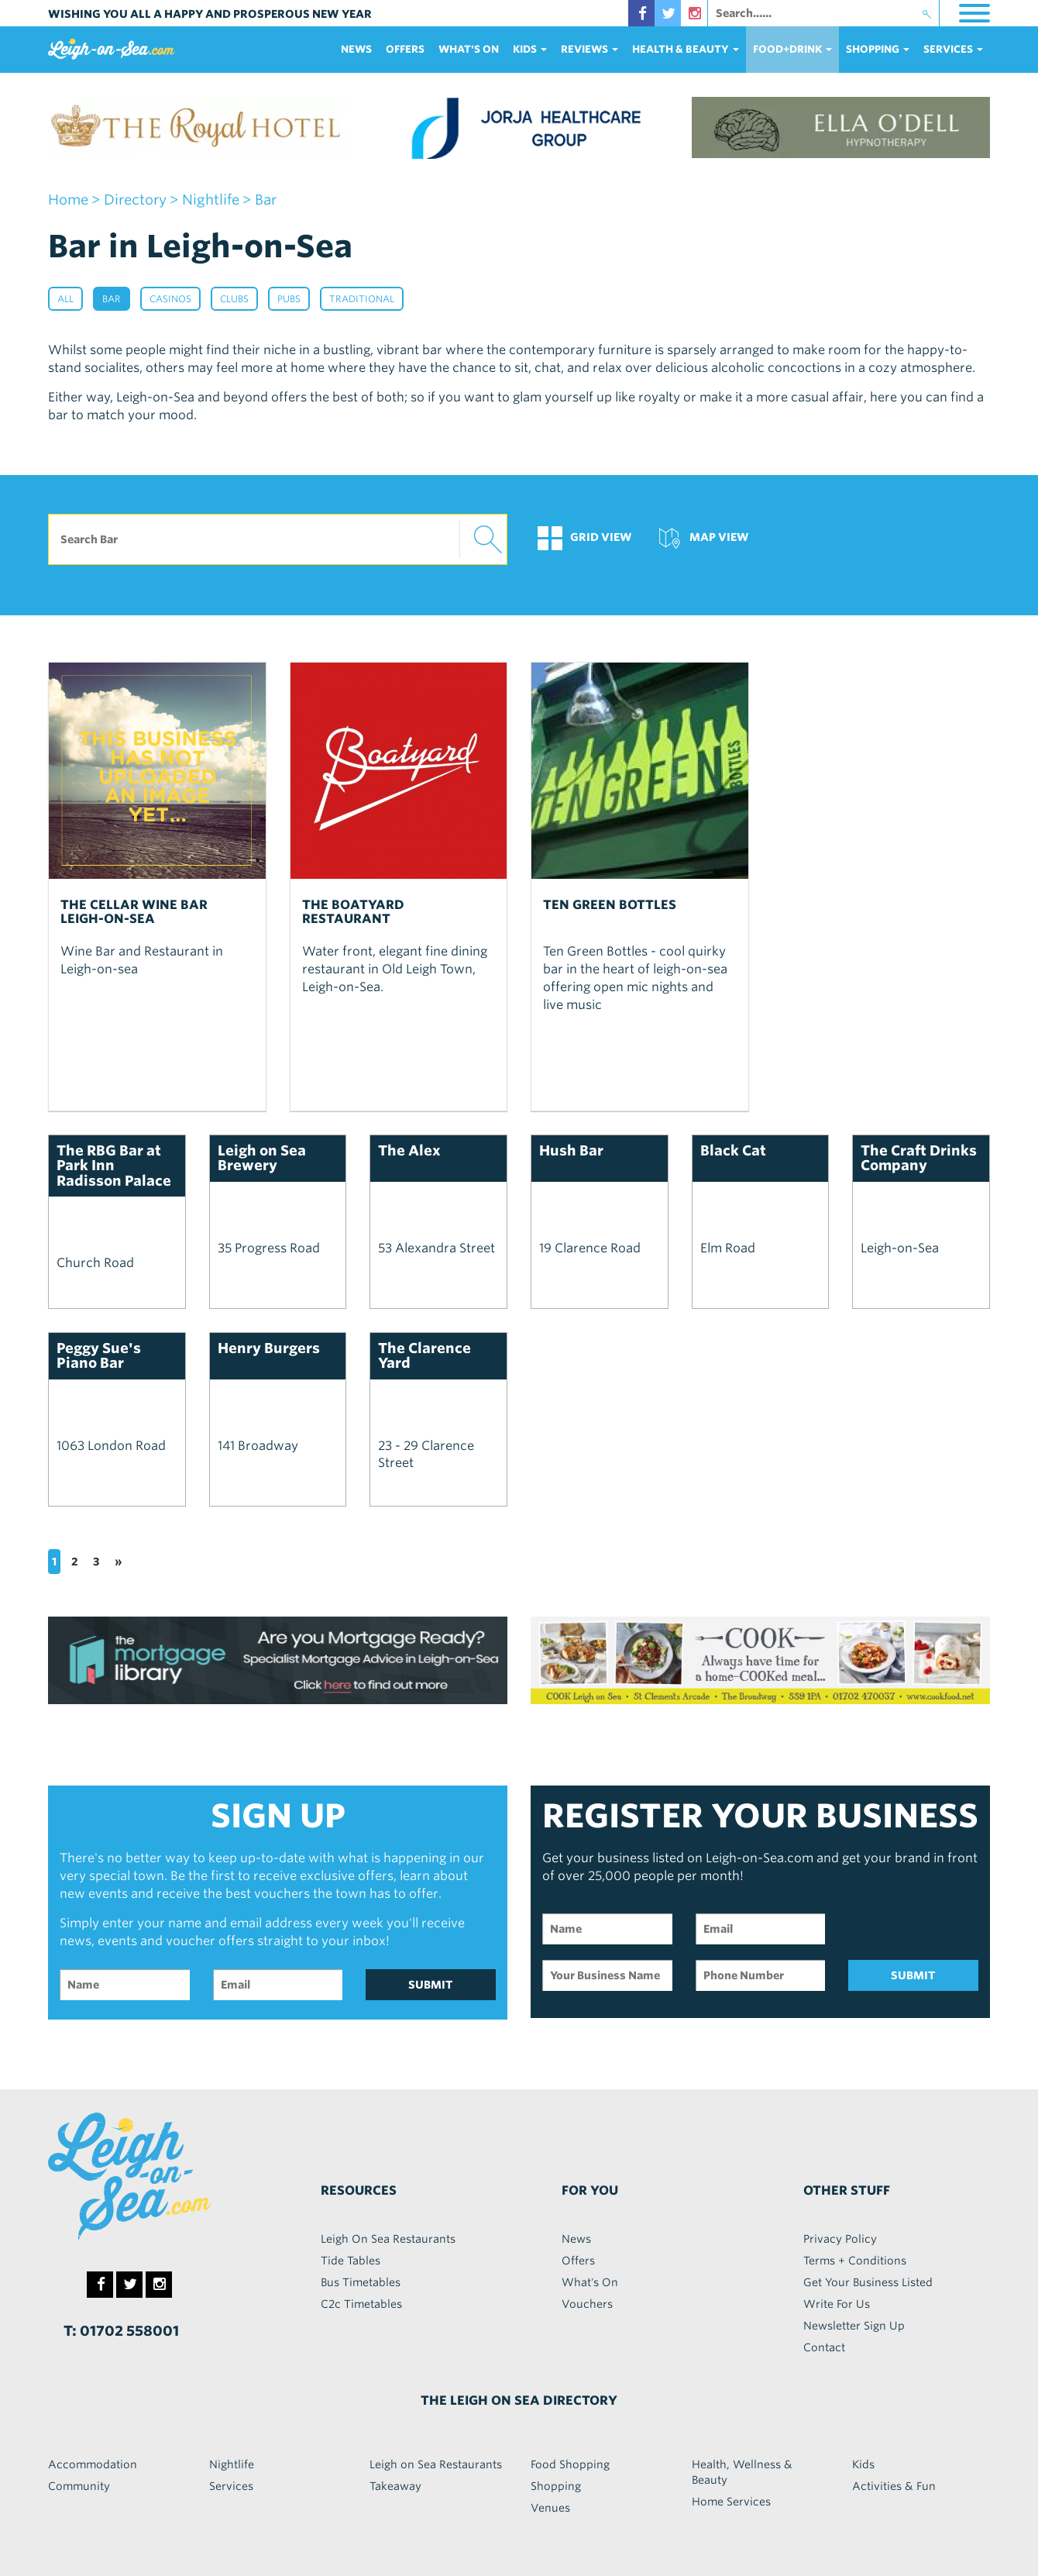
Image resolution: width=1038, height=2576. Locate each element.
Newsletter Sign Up (854, 2325)
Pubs (289, 299)
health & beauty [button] (685, 49)
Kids (863, 2464)
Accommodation (92, 2464)
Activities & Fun (894, 2486)
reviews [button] (589, 49)
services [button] (953, 49)
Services (231, 2486)
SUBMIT (430, 1984)
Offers (405, 49)
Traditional (361, 299)
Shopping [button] (877, 49)
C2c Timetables (361, 2304)
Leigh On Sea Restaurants (388, 2239)
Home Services (731, 2501)
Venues (550, 2508)
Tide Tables (350, 2260)
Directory (135, 199)
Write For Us (836, 2304)
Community (79, 2486)
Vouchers (587, 2304)
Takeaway (395, 2486)
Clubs (234, 299)
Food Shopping (570, 2464)
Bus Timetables (360, 2282)
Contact (824, 2347)
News (356, 49)
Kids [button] (530, 49)
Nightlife (231, 2464)
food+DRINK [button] (792, 49)
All (65, 299)
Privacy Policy (840, 2239)
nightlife (210, 199)
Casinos (170, 299)
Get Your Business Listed (868, 2282)
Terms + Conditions (854, 2260)
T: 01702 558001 (121, 2331)
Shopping (556, 2486)
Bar (111, 299)
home (68, 199)
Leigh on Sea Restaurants (435, 2464)
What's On (468, 49)
